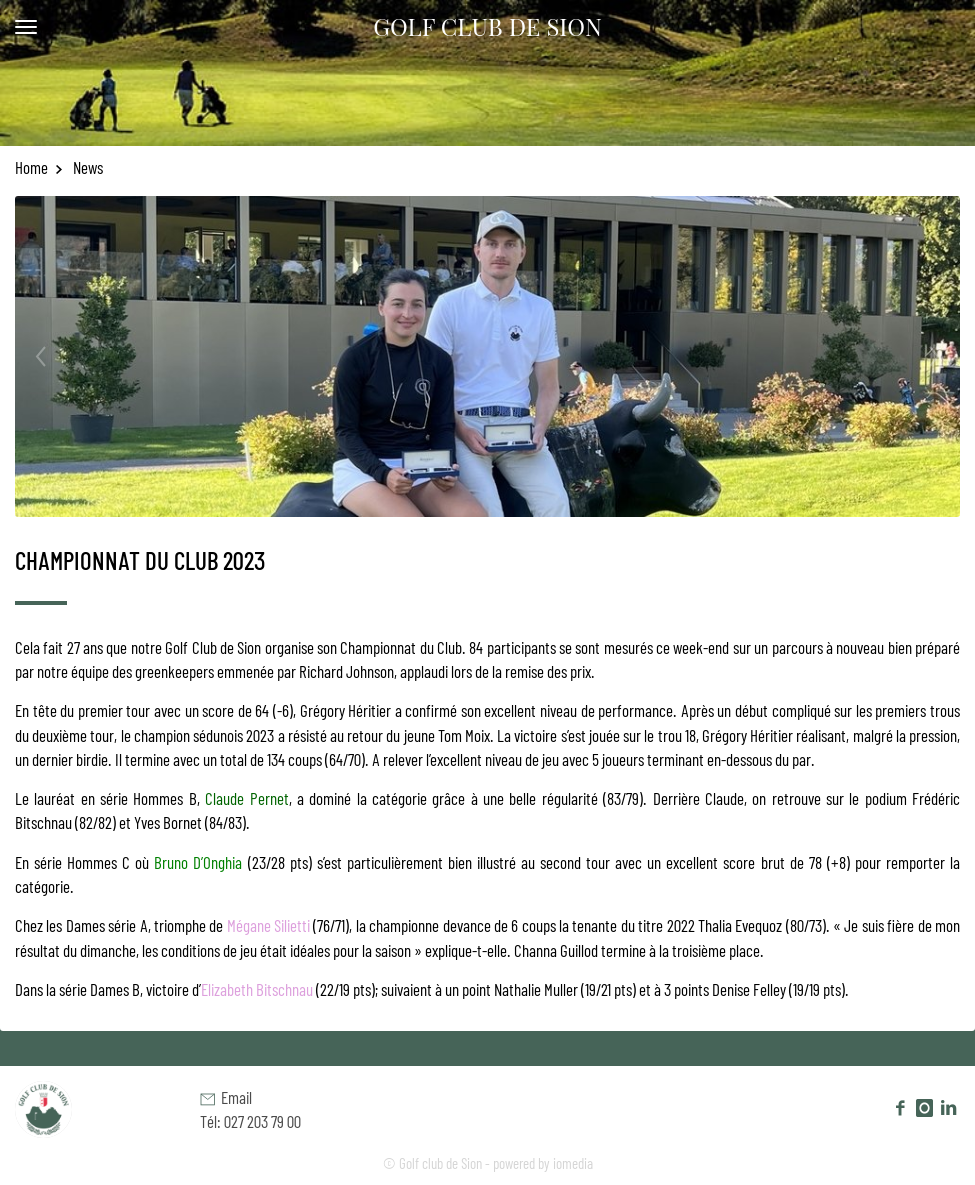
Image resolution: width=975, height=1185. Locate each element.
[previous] (57, 357)
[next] (918, 357)
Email (226, 1097)
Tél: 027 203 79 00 (250, 1121)
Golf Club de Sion (487, 26)
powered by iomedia (543, 1163)
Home (38, 167)
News (86, 167)
